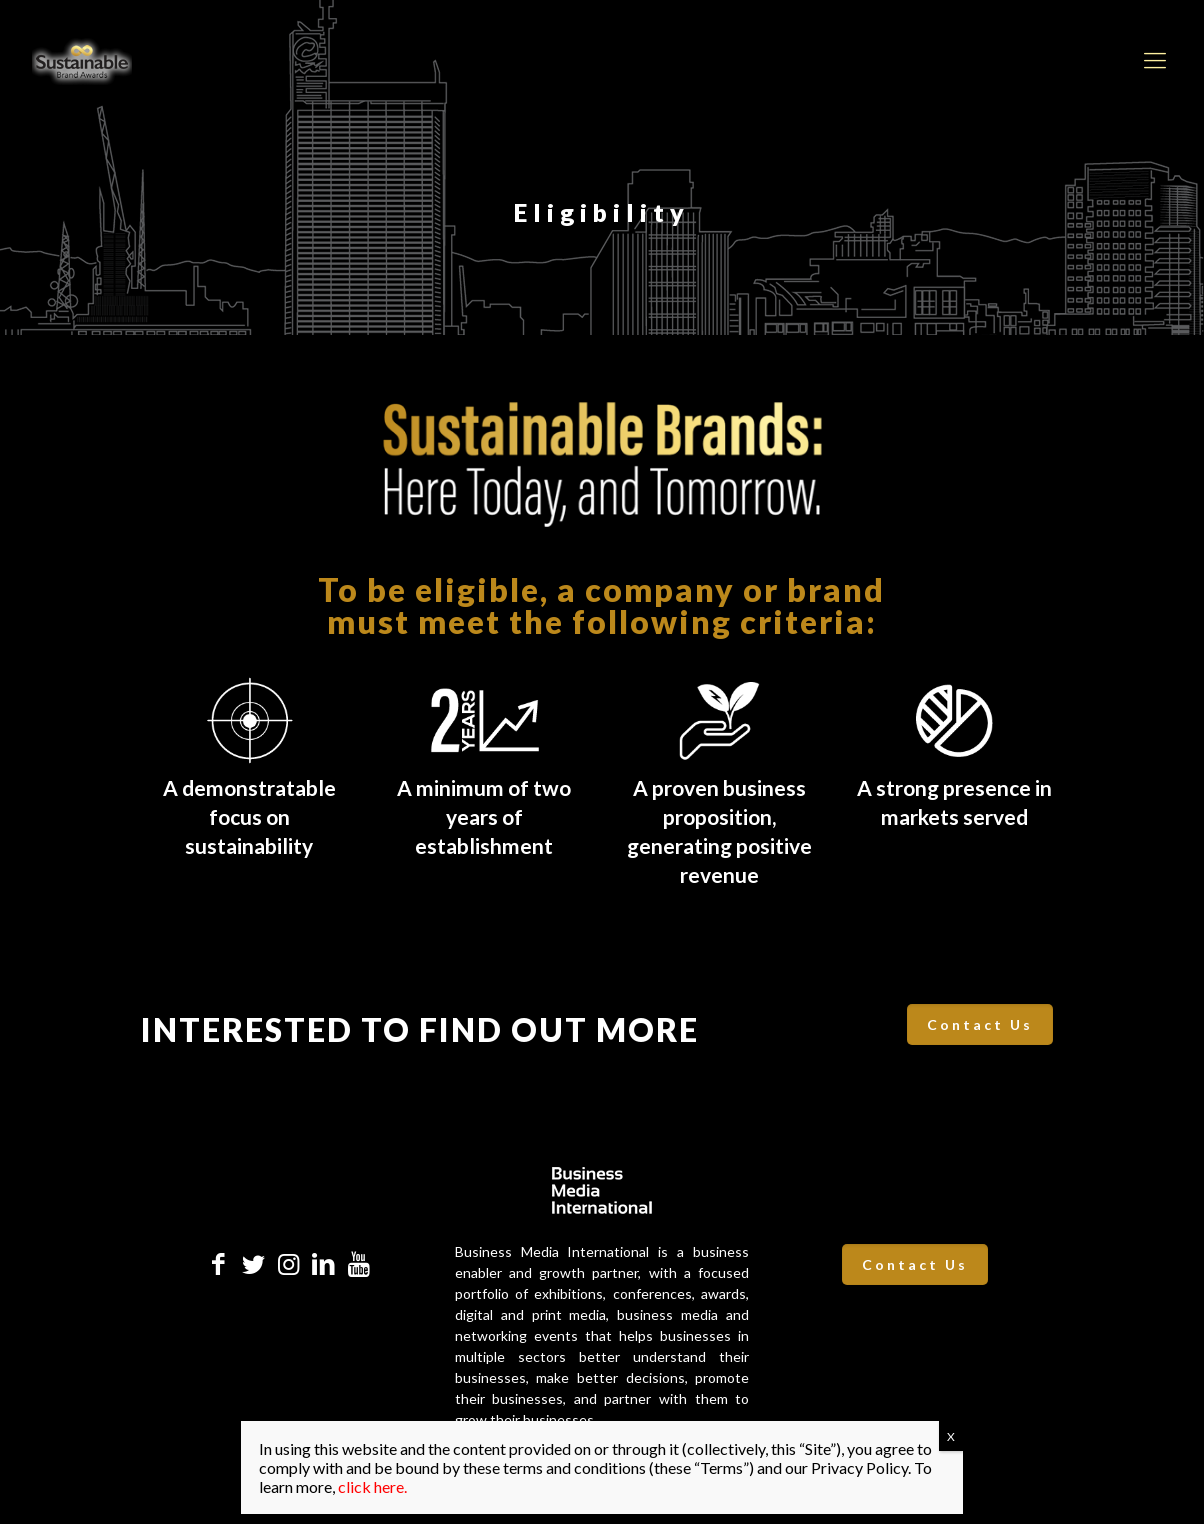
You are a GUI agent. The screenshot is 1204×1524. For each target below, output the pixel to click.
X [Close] (951, 1436)
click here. (372, 1486)
